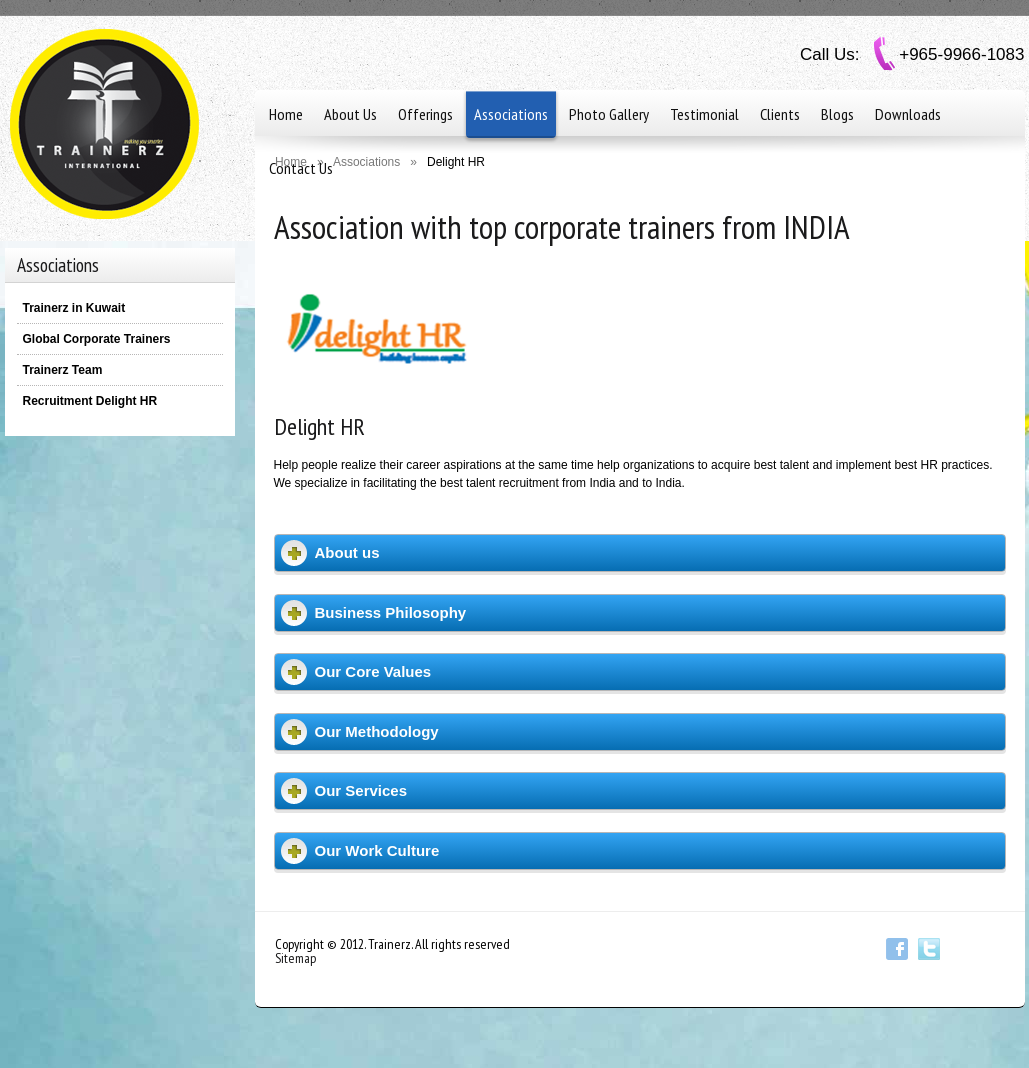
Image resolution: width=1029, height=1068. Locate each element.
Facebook (897, 949)
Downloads (908, 114)
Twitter (929, 949)
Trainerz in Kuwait (74, 308)
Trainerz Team (63, 370)
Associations (511, 114)
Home (286, 114)
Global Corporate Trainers (97, 339)
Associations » (375, 162)
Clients (780, 114)
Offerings (425, 114)
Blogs (837, 114)
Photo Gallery (609, 114)
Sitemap (295, 958)
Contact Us (301, 168)
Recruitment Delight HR (90, 401)
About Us (350, 114)
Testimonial (704, 114)
